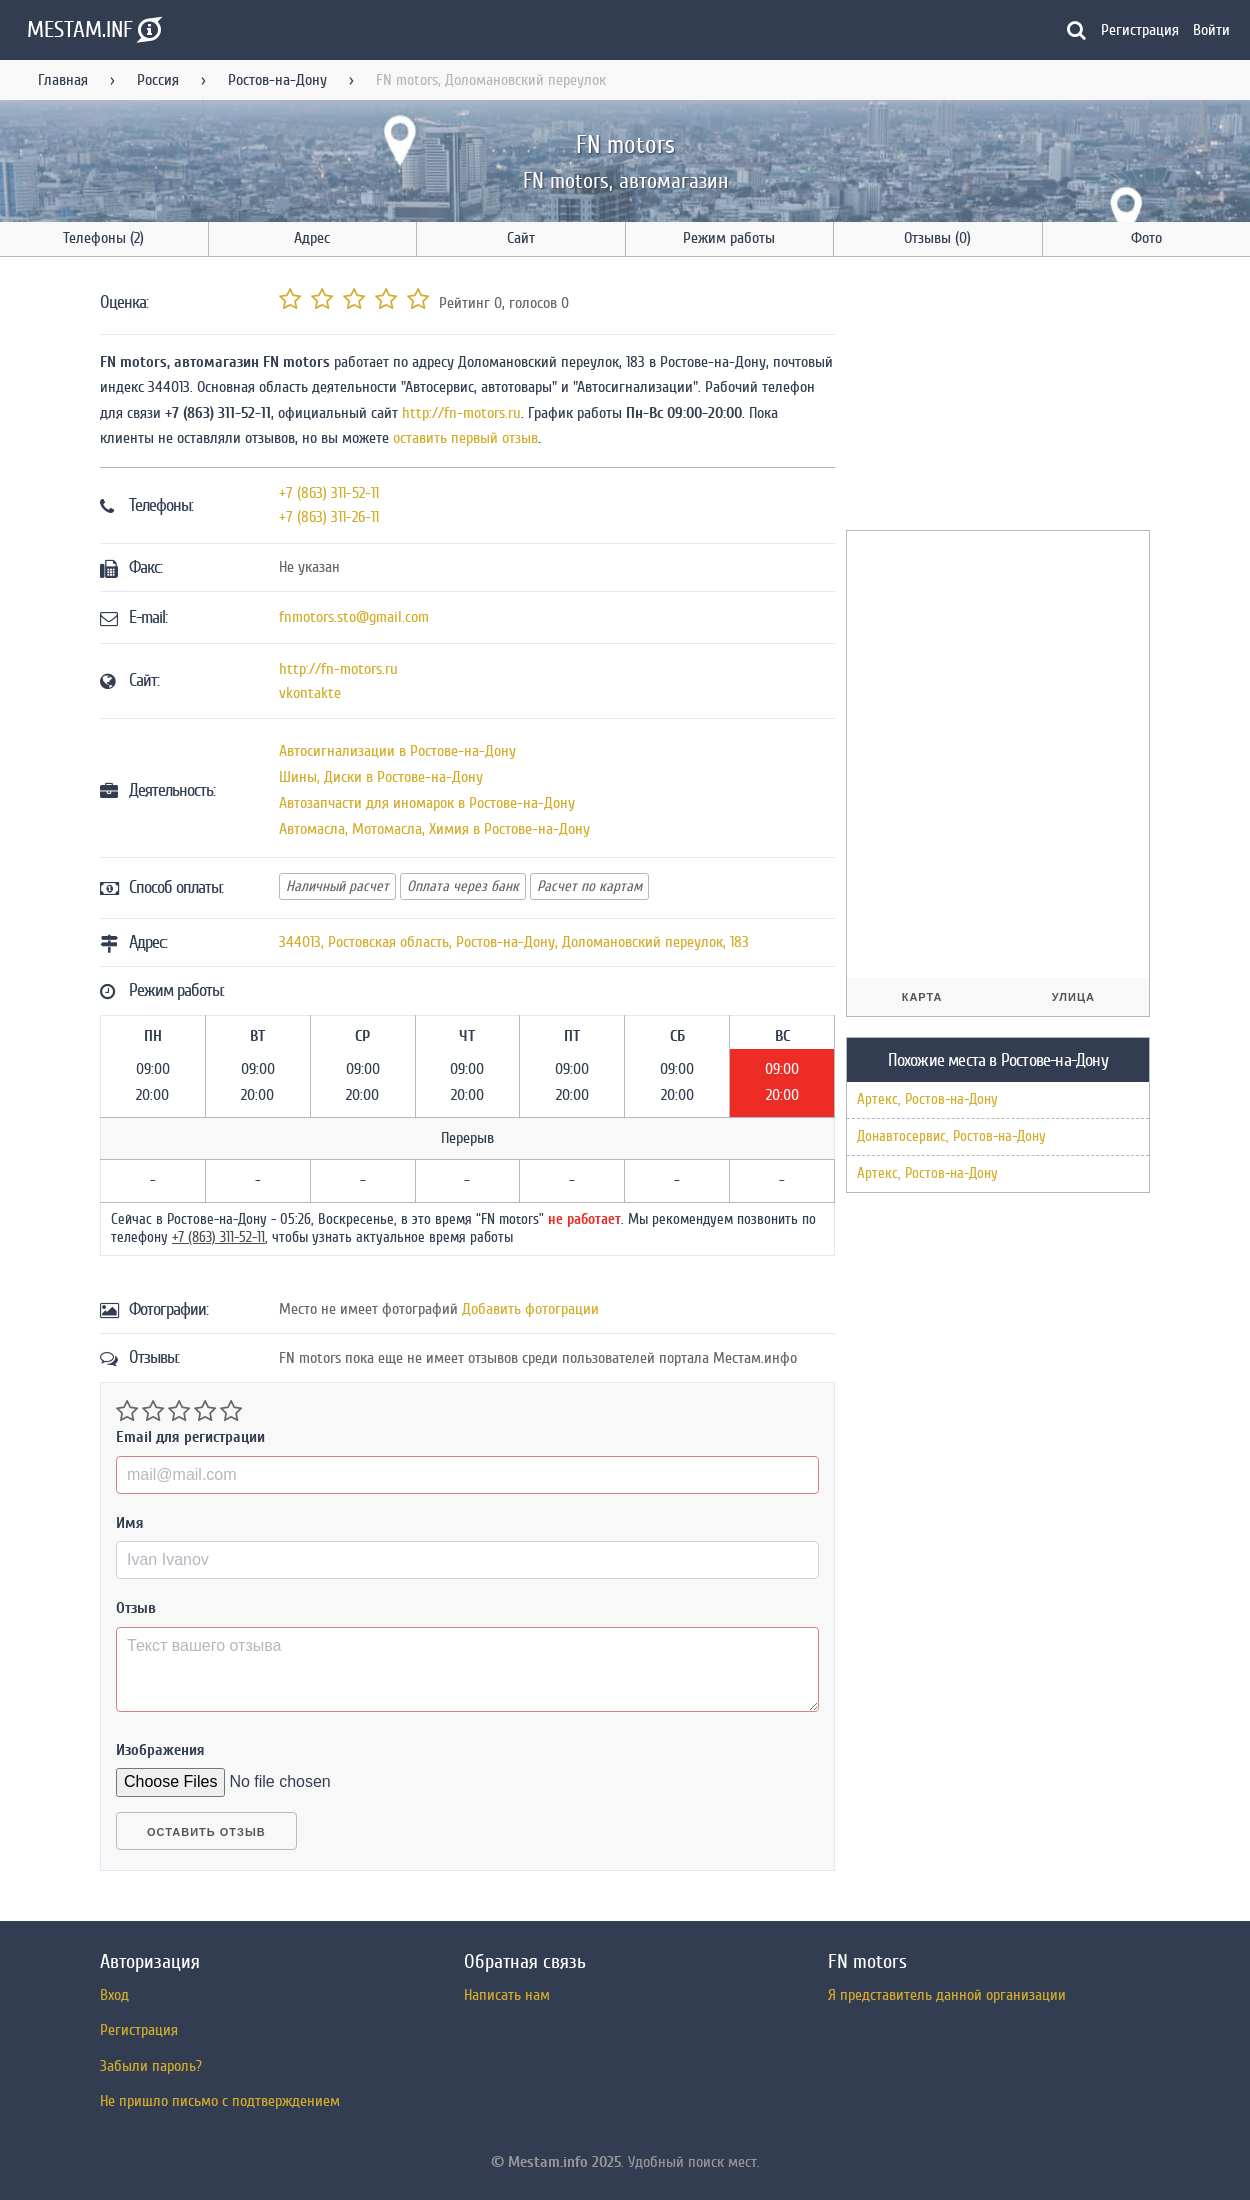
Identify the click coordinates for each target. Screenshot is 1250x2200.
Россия (158, 80)
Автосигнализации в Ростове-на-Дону (397, 751)
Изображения (160, 1750)
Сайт (521, 238)
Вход (114, 1995)
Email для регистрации (190, 1437)
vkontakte (310, 693)
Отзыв (136, 1608)
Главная (63, 80)
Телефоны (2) (103, 238)
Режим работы (729, 238)
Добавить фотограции (530, 1309)
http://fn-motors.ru (461, 413)
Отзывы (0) (937, 238)
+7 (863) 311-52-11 (329, 493)
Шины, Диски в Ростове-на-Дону (381, 777)
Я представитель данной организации (947, 1995)
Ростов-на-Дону (277, 80)
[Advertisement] (996, 397)
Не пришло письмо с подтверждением (220, 2101)
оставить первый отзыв (465, 438)
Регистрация (1140, 30)
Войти (1211, 30)
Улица (1073, 997)
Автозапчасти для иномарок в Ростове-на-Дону (427, 803)
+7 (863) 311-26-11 (329, 517)
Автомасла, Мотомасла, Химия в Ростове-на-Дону (434, 829)
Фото (1146, 238)
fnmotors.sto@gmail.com (354, 617)
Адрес (312, 238)
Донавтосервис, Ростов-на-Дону (951, 1136)
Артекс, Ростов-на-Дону (927, 1099)
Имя (130, 1523)
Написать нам (507, 1995)
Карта (922, 997)
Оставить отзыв (206, 1832)
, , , (514, 942)
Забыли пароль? (151, 2066)
